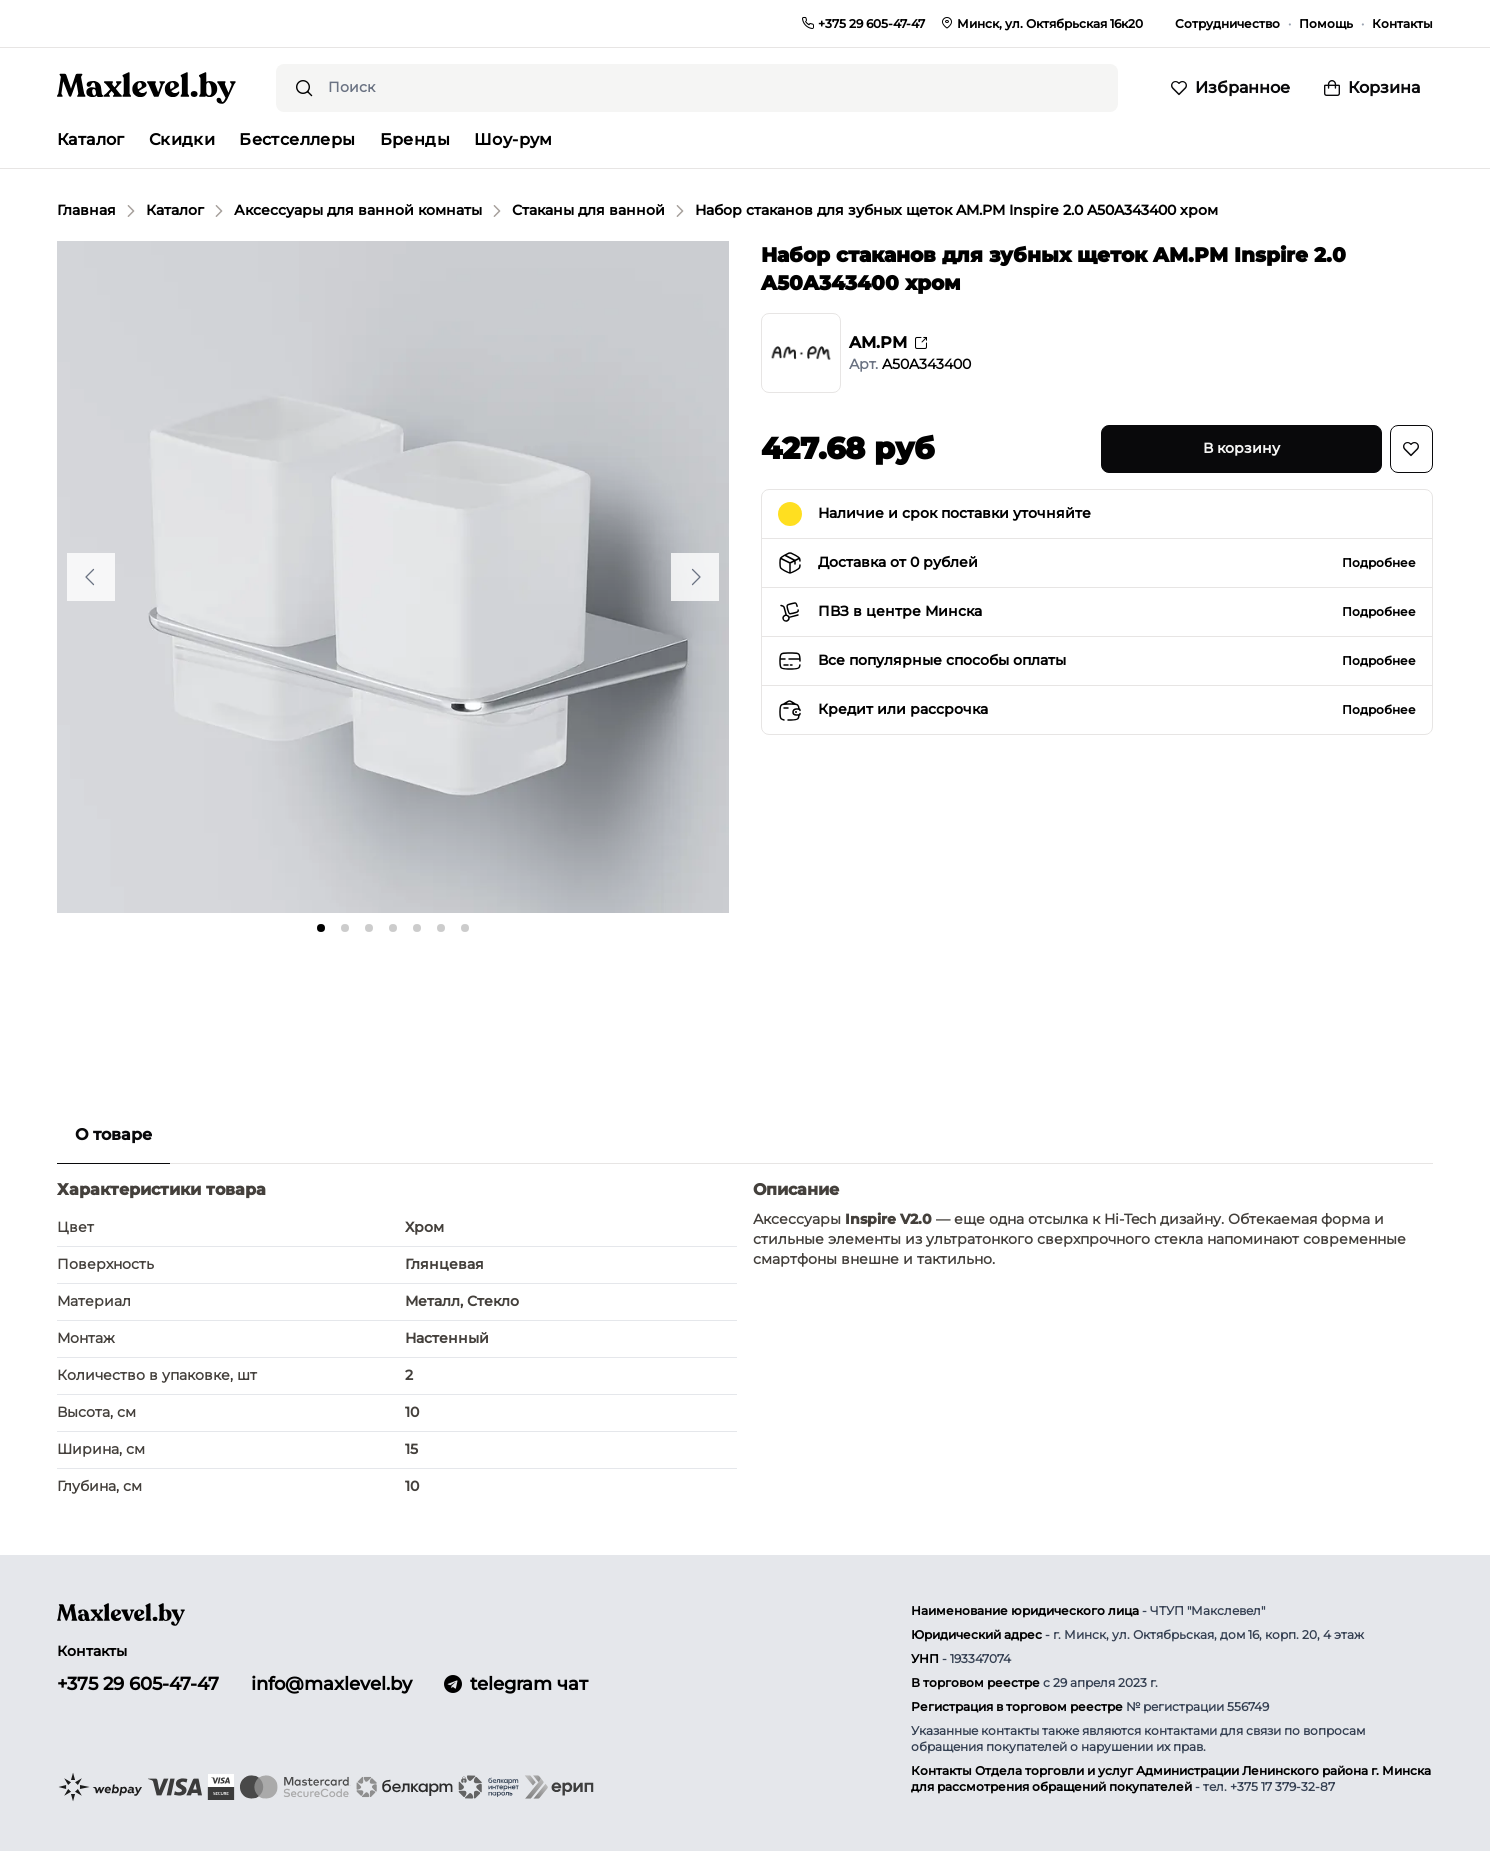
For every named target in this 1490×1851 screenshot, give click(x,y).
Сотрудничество (1227, 23)
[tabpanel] (745, 1341)
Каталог (175, 210)
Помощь (1326, 23)
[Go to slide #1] (129, 991)
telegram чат (516, 1684)
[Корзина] (1372, 88)
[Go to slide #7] (657, 991)
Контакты (1402, 23)
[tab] (321, 928)
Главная (86, 210)
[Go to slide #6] (569, 991)
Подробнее (1379, 562)
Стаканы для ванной (588, 210)
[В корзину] (1241, 449)
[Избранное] (1230, 88)
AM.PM (888, 342)
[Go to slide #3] (305, 991)
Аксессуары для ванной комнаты (358, 210)
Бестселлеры (297, 139)
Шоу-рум (513, 139)
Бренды (415, 139)
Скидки (182, 139)
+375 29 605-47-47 (138, 1684)
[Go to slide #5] (481, 991)
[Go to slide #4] (393, 991)
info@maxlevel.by (331, 1684)
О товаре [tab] (113, 1134)
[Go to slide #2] (217, 991)
